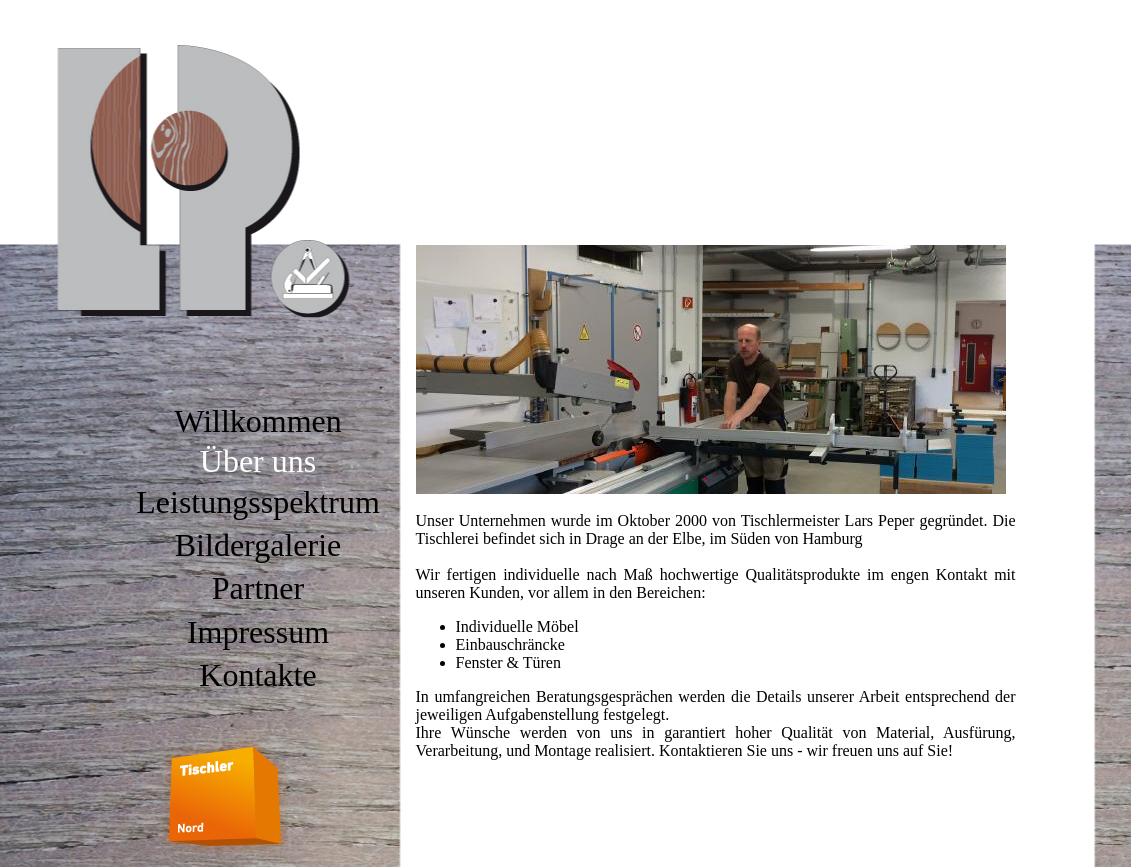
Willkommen (258, 421)
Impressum (258, 632)
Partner (258, 588)
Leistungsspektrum (258, 502)
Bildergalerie (258, 545)
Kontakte (257, 675)
